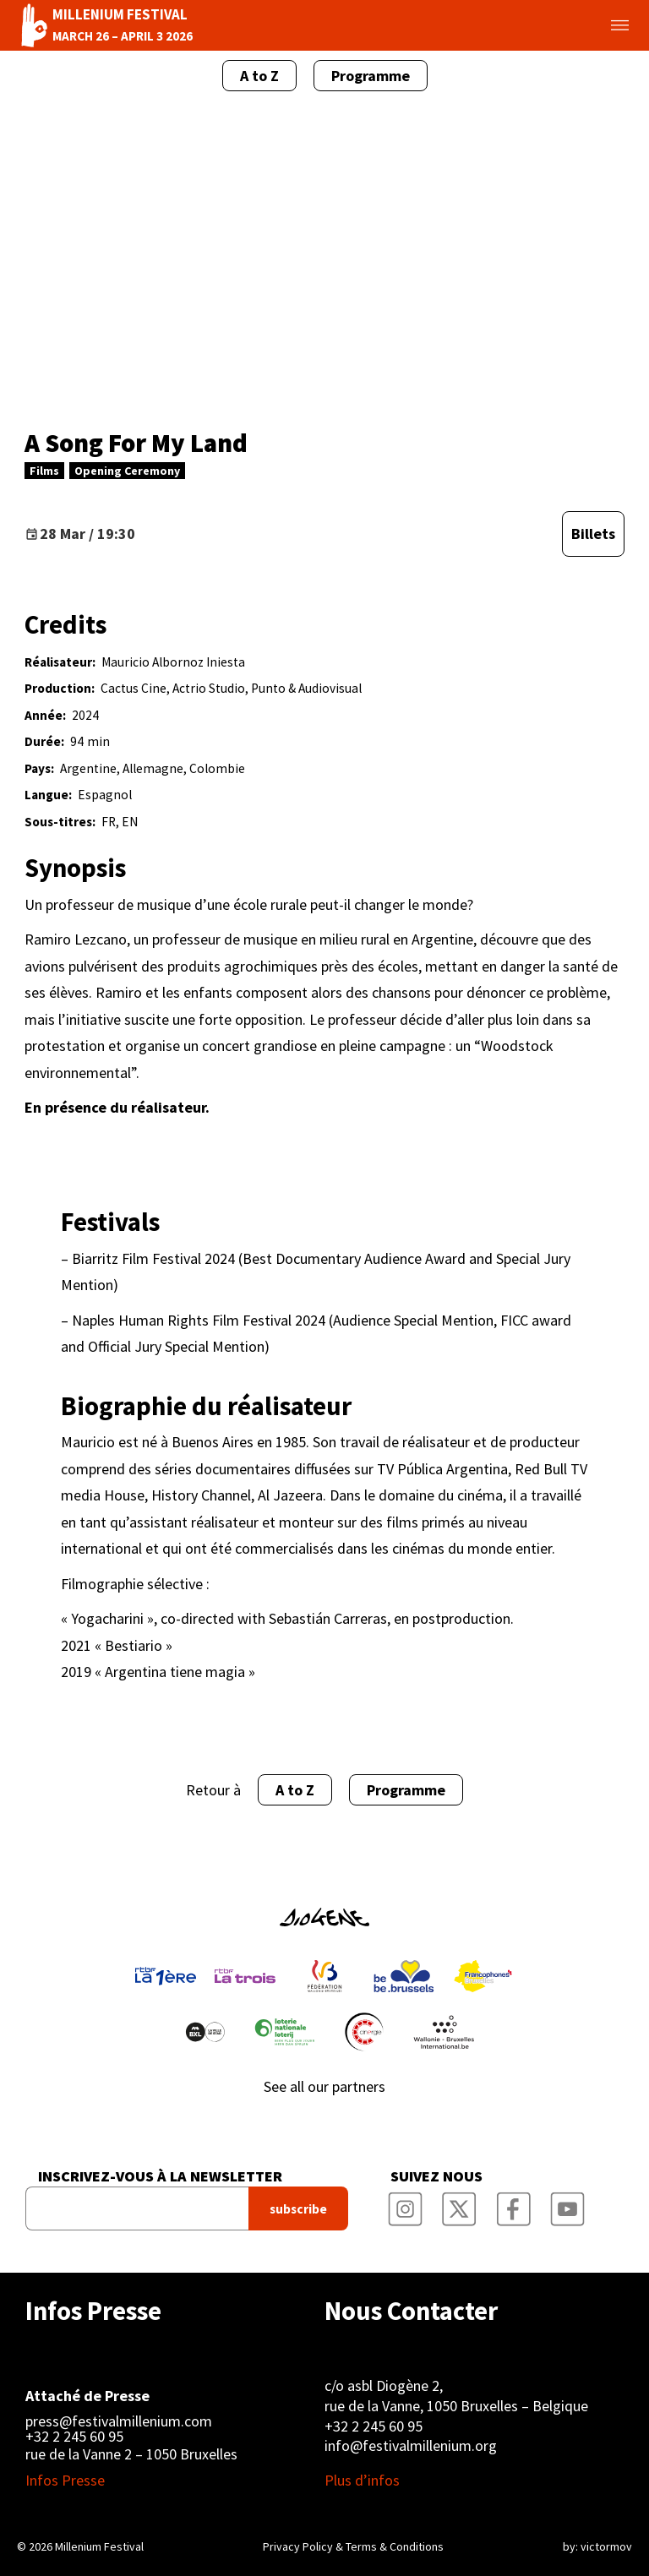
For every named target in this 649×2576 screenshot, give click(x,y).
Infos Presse (93, 2311)
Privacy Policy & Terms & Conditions (353, 2546)
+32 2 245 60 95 (74, 2436)
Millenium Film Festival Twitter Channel (459, 2203)
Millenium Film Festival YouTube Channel (567, 2203)
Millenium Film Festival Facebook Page (513, 2203)
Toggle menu (600, 25)
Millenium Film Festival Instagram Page (405, 2203)
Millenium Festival (99, 2546)
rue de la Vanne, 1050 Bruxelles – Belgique (456, 2405)
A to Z (259, 75)
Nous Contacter (411, 2311)
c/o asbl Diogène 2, (383, 2385)
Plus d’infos (362, 2480)
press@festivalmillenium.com (118, 2421)
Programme (370, 75)
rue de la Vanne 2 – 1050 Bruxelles (131, 2454)
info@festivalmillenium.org (410, 2445)
